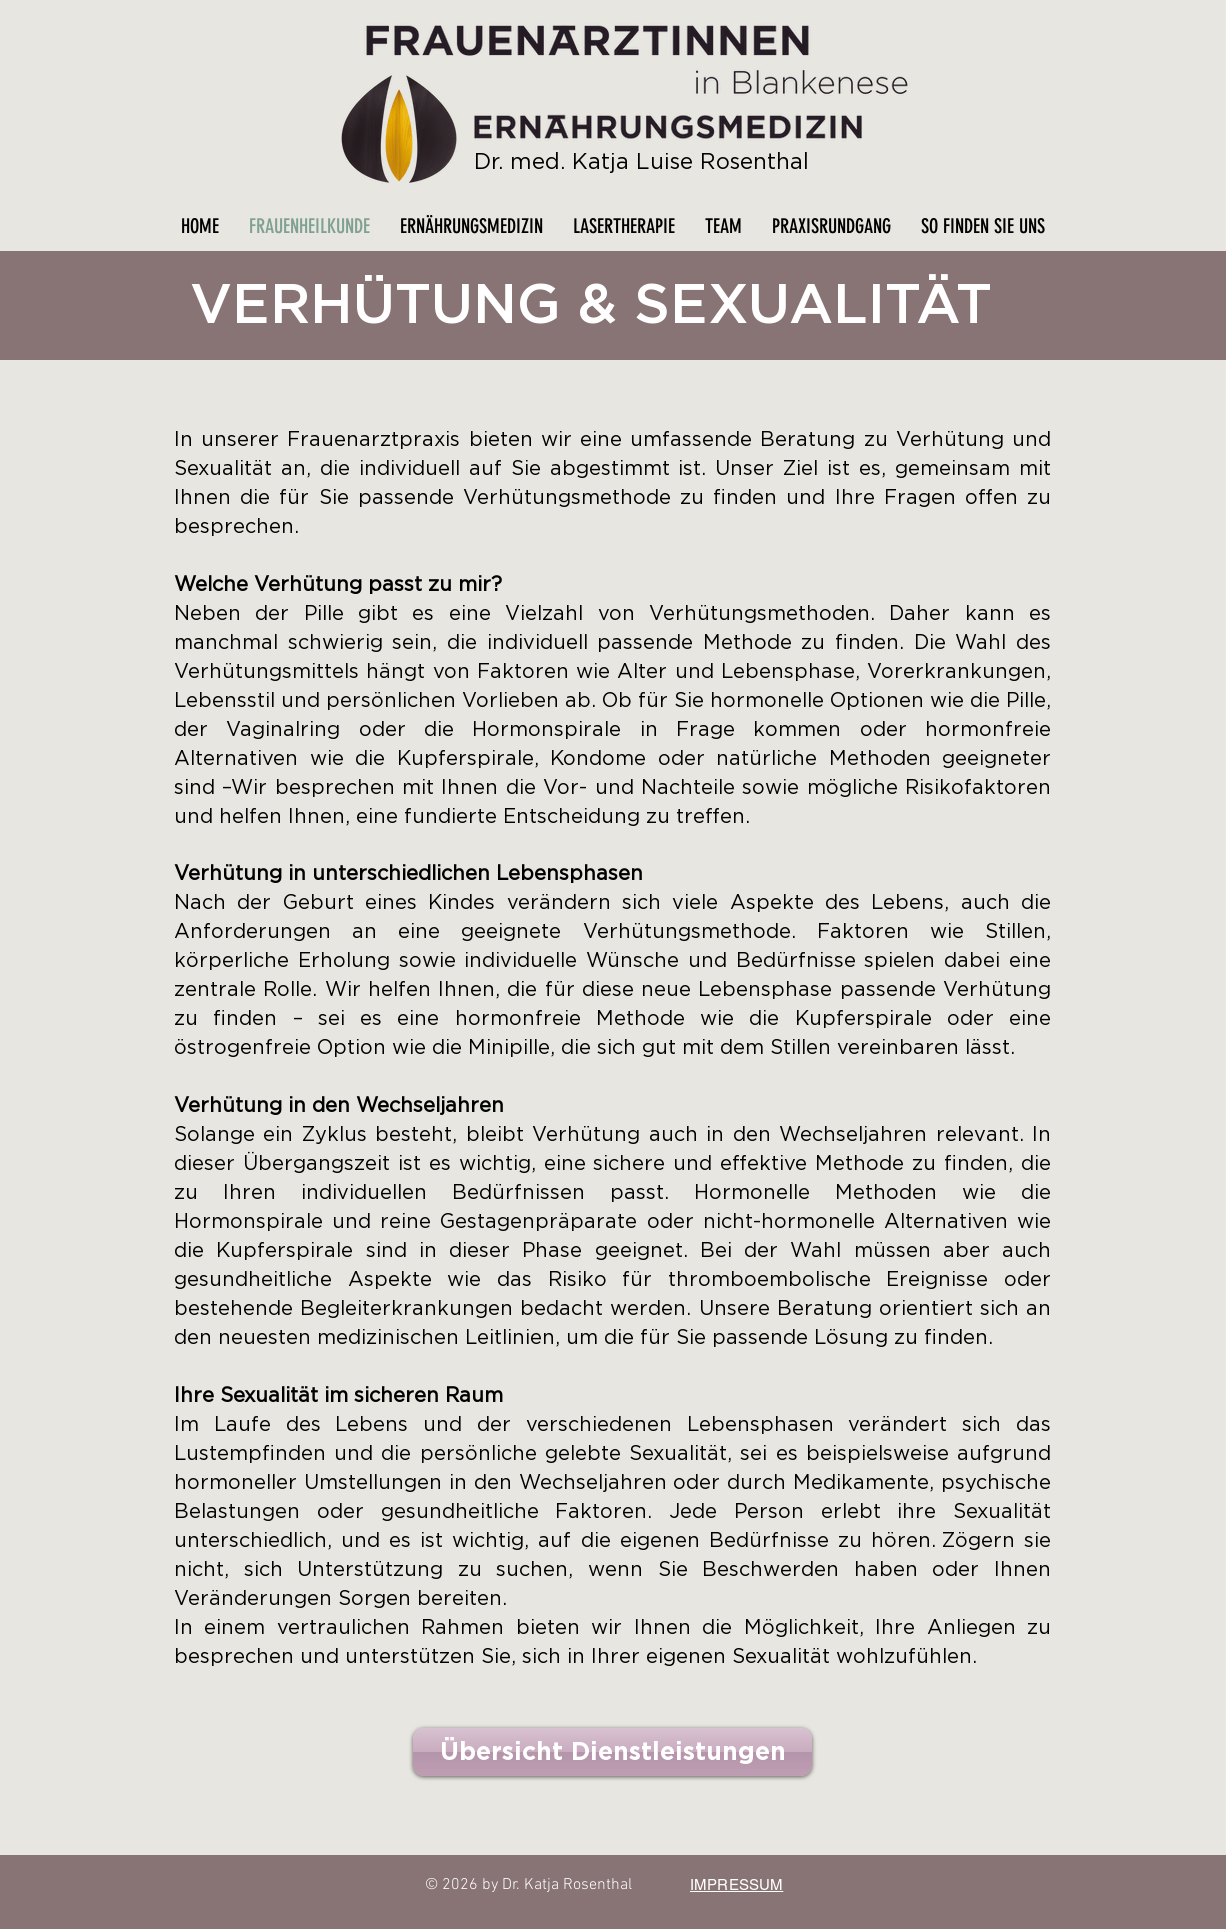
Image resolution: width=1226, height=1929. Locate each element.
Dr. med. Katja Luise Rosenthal (641, 162)
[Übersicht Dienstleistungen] (612, 1752)
